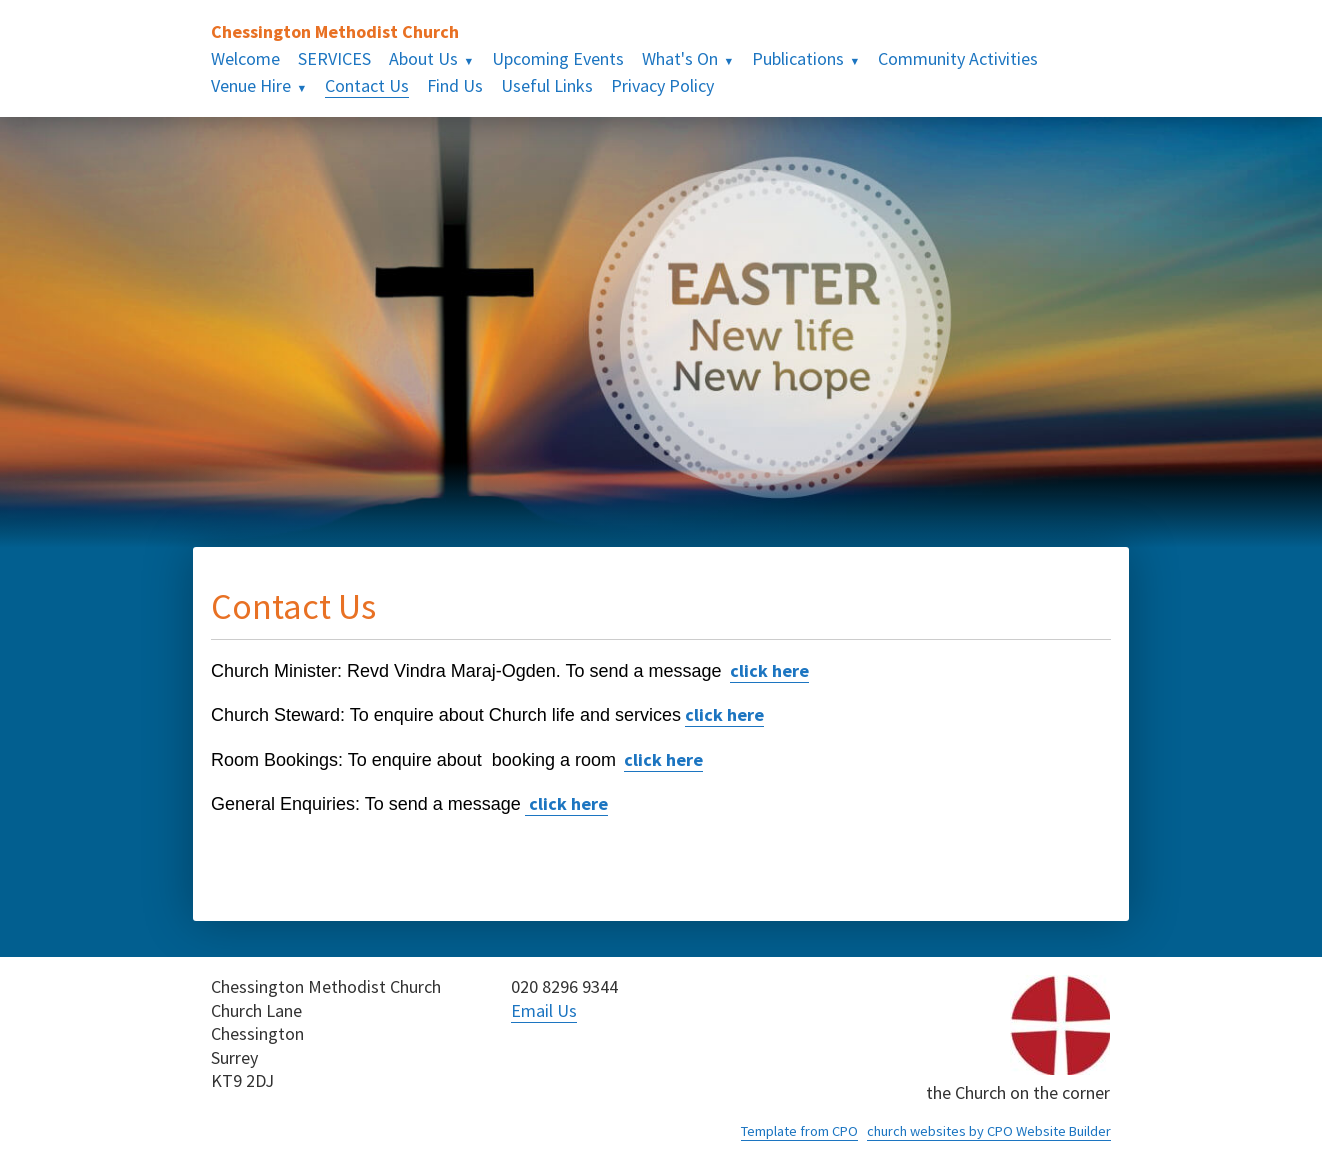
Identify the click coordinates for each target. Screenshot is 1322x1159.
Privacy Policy (662, 85)
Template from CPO (799, 1131)
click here (769, 670)
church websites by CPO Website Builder (989, 1131)
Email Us (544, 1010)
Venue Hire (251, 85)
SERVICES (334, 58)
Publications (798, 58)
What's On (680, 58)
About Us (423, 58)
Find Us (455, 85)
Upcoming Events (558, 58)
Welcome (245, 58)
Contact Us (367, 85)
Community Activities (958, 58)
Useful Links (547, 85)
